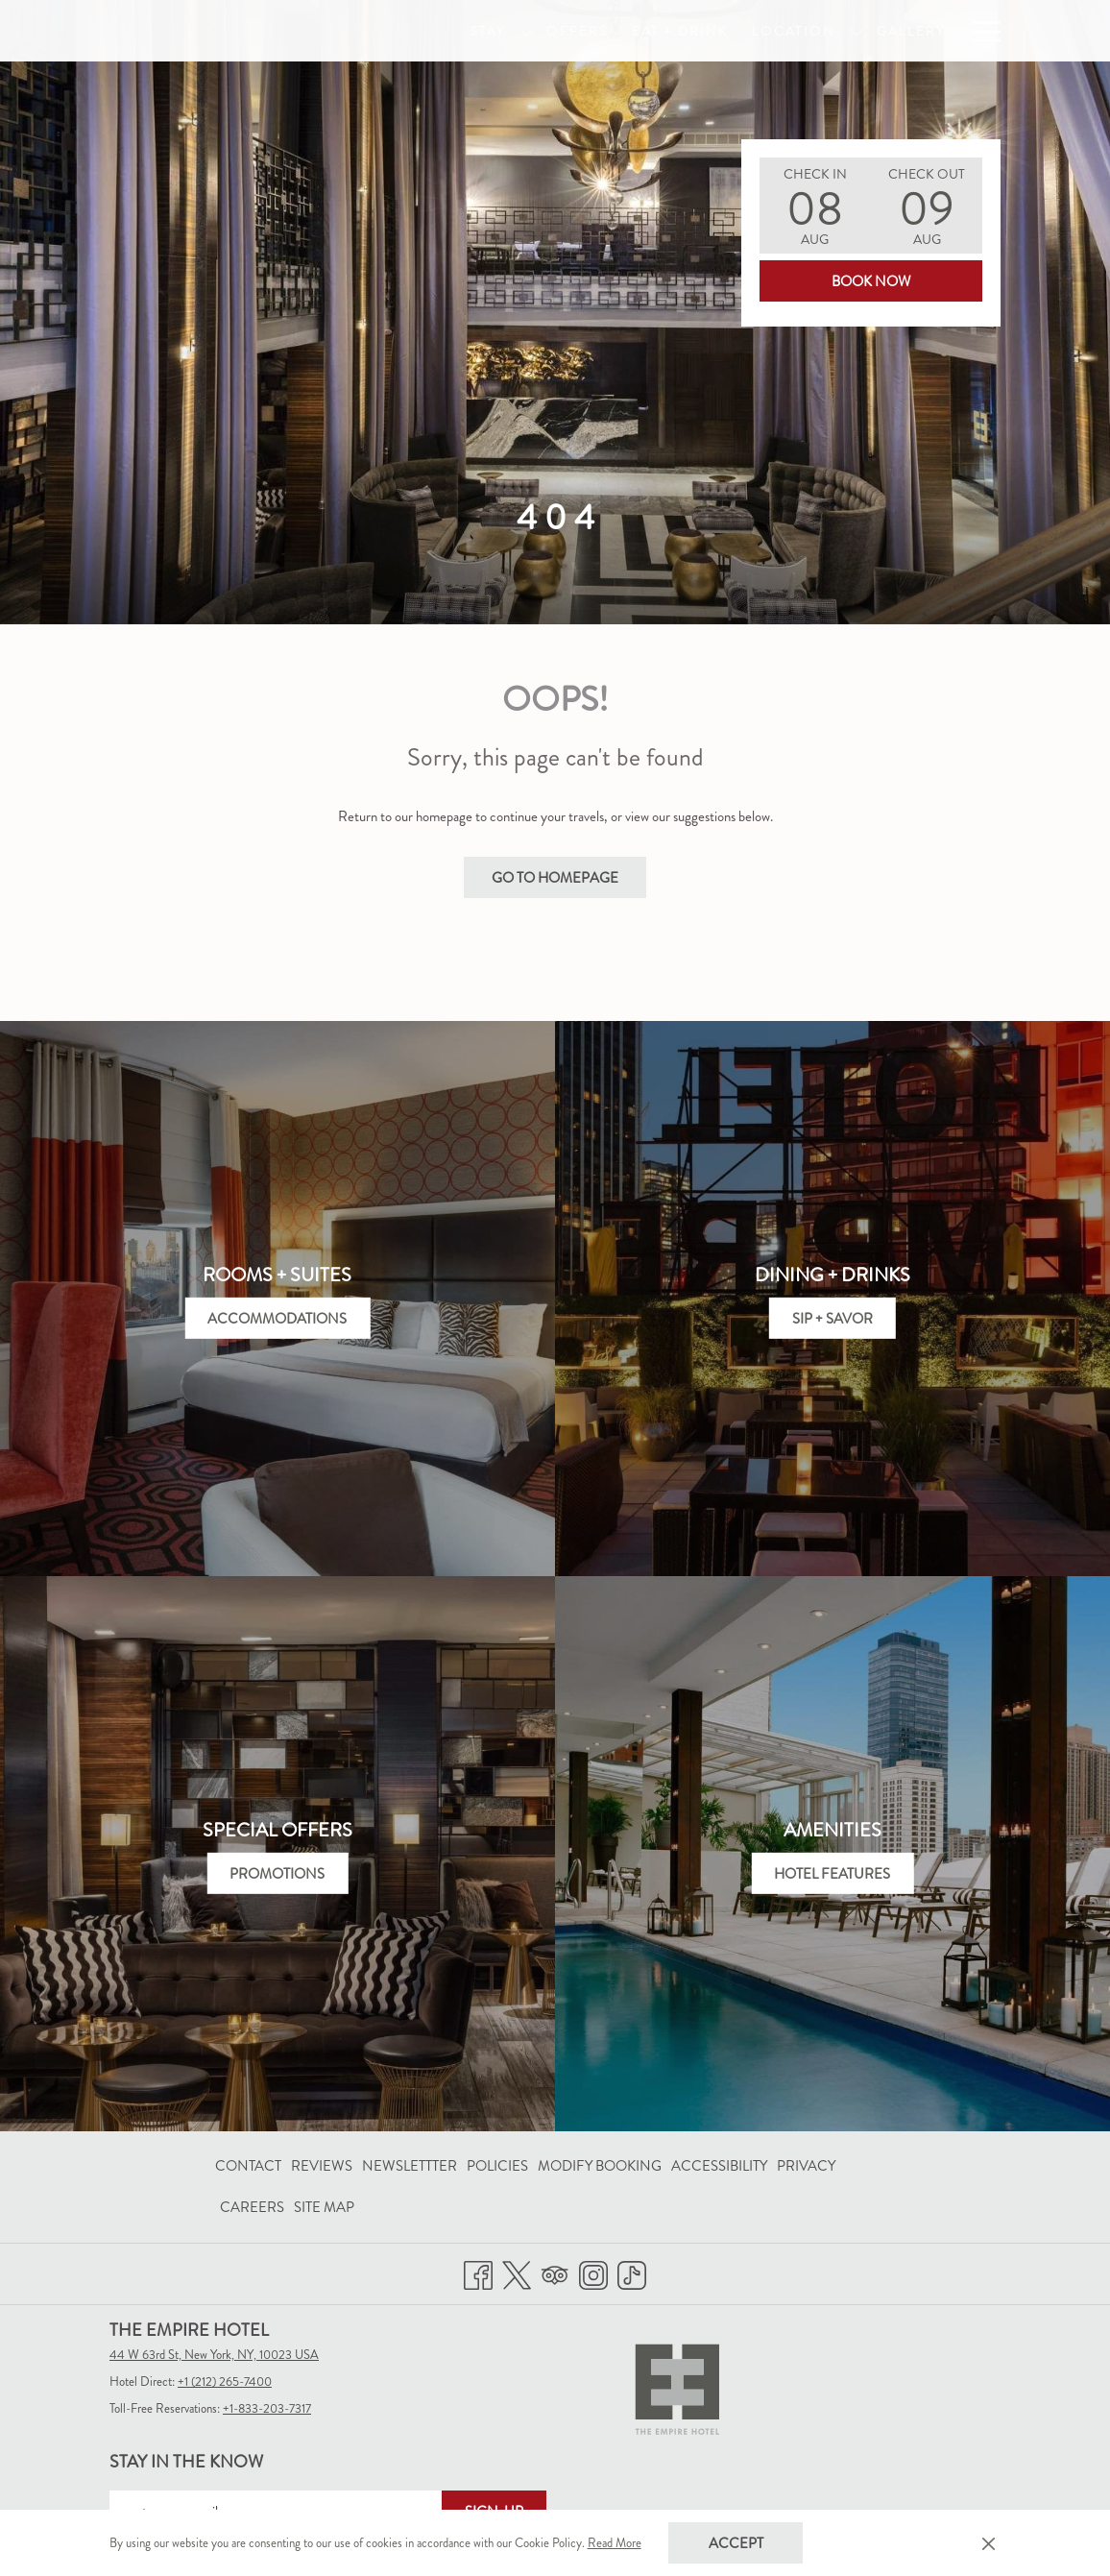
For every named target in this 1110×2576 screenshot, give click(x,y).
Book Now (871, 281)
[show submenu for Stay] (512, 30)
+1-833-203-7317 (267, 2408)
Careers (252, 2207)
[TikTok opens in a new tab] (631, 2271)
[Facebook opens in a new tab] (478, 2271)
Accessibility (719, 2165)
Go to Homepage (555, 877)
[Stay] (474, 30)
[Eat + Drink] (666, 30)
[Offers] (564, 30)
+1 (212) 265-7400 (225, 2381)
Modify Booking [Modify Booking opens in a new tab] (600, 2169)
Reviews (321, 2165)
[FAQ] (972, 30)
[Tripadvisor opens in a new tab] (555, 2271)
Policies (497, 2165)
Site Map (324, 2207)
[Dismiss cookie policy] (989, 2543)
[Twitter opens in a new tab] (516, 2271)
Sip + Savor (832, 1318)
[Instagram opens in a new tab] (593, 2271)
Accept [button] (736, 2543)
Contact (248, 2165)
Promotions (277, 1873)
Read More (616, 2544)
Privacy (806, 2165)
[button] (815, 206)
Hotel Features (832, 1873)
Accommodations (277, 1318)
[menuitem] (250, 2166)
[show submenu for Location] (842, 30)
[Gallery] (897, 30)
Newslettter (409, 2165)
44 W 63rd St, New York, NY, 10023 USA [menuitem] (214, 2354)
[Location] (780, 30)
